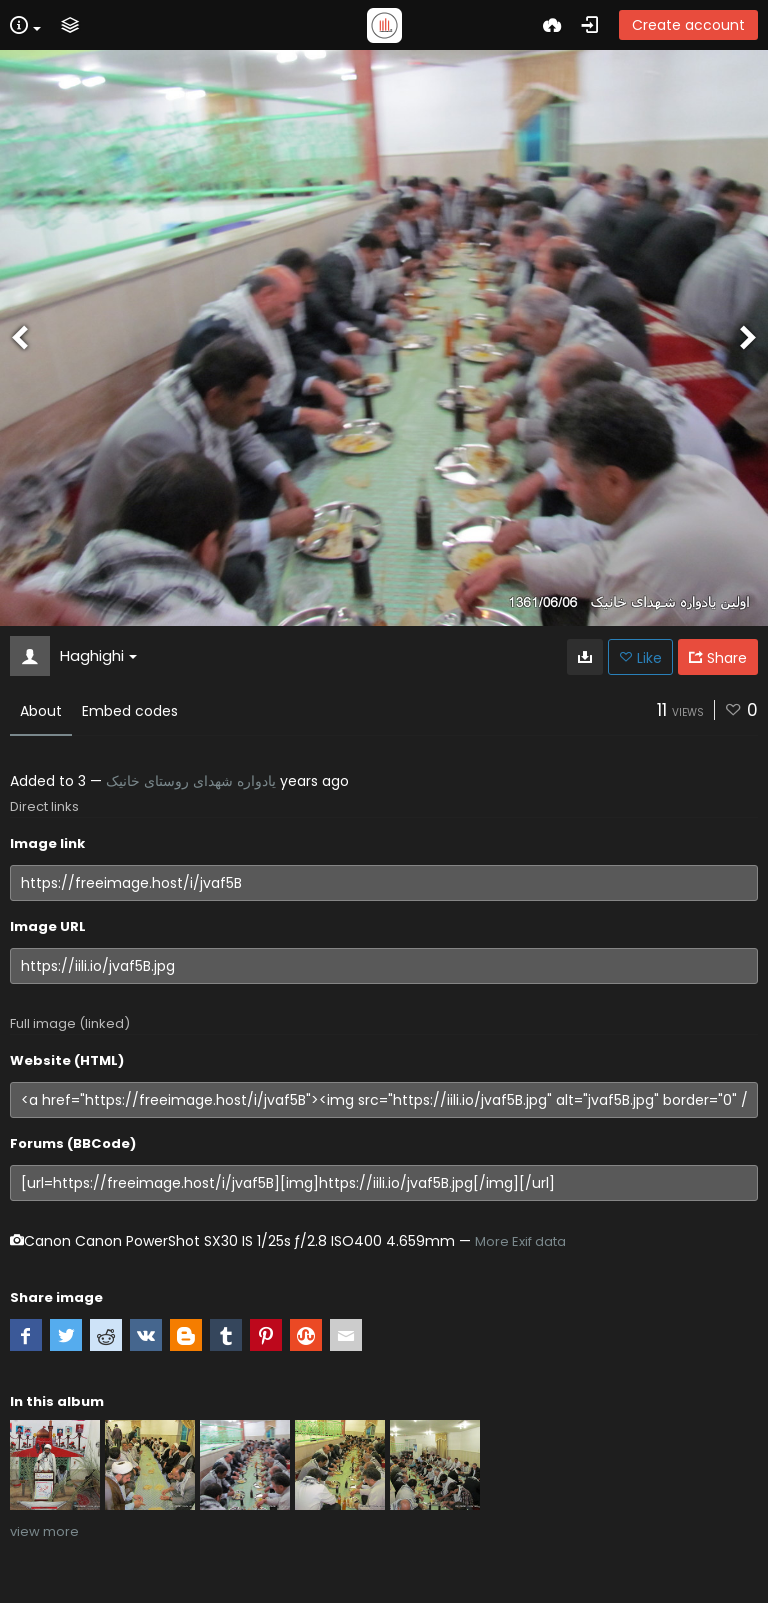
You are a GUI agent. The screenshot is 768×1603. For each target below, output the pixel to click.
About (41, 711)
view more (44, 1531)
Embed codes (130, 711)
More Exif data (520, 1241)
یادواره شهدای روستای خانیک (191, 781)
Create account (688, 25)
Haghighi (98, 655)
